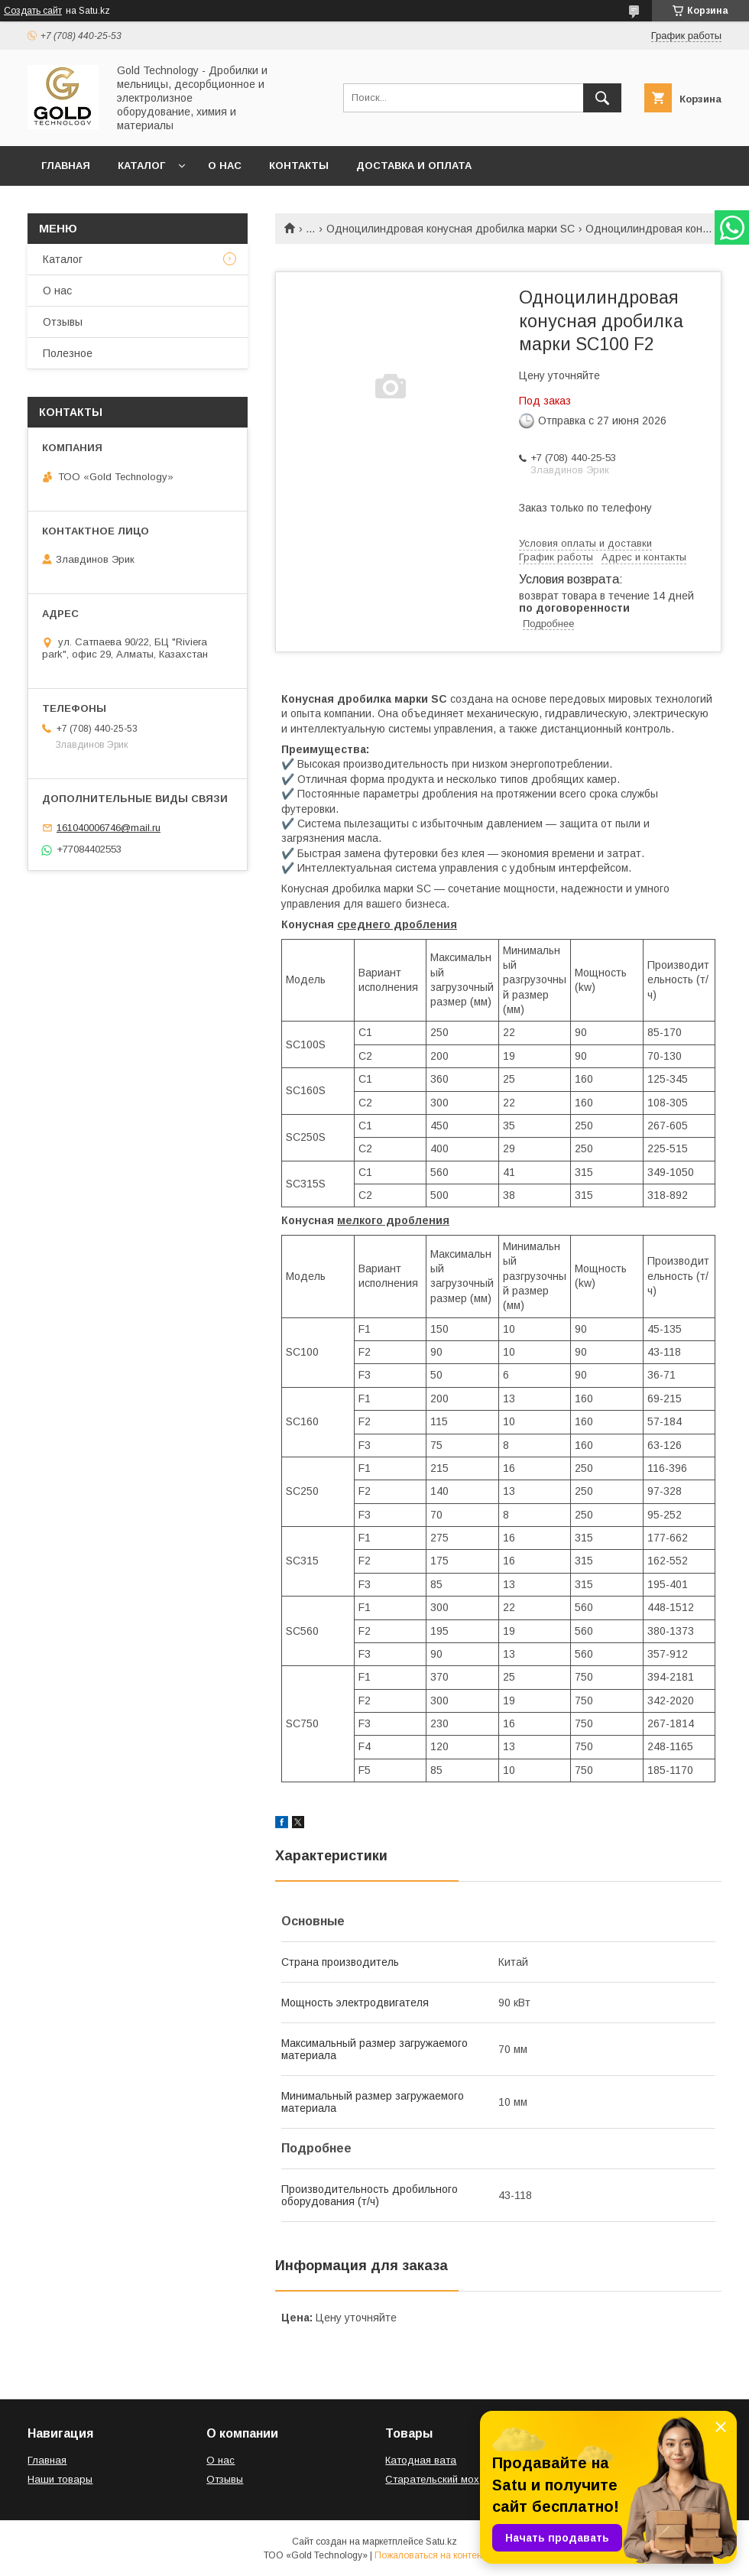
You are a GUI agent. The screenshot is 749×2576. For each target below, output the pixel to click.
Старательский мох (432, 2479)
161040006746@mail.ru (108, 827)
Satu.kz (441, 2541)
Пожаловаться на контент (430, 2555)
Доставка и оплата (414, 165)
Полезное (67, 353)
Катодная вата (420, 2460)
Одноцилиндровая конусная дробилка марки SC (450, 229)
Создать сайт (33, 10)
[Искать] (602, 97)
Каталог (141, 165)
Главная (65, 165)
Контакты (299, 165)
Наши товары (60, 2479)
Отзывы (63, 322)
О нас (225, 165)
